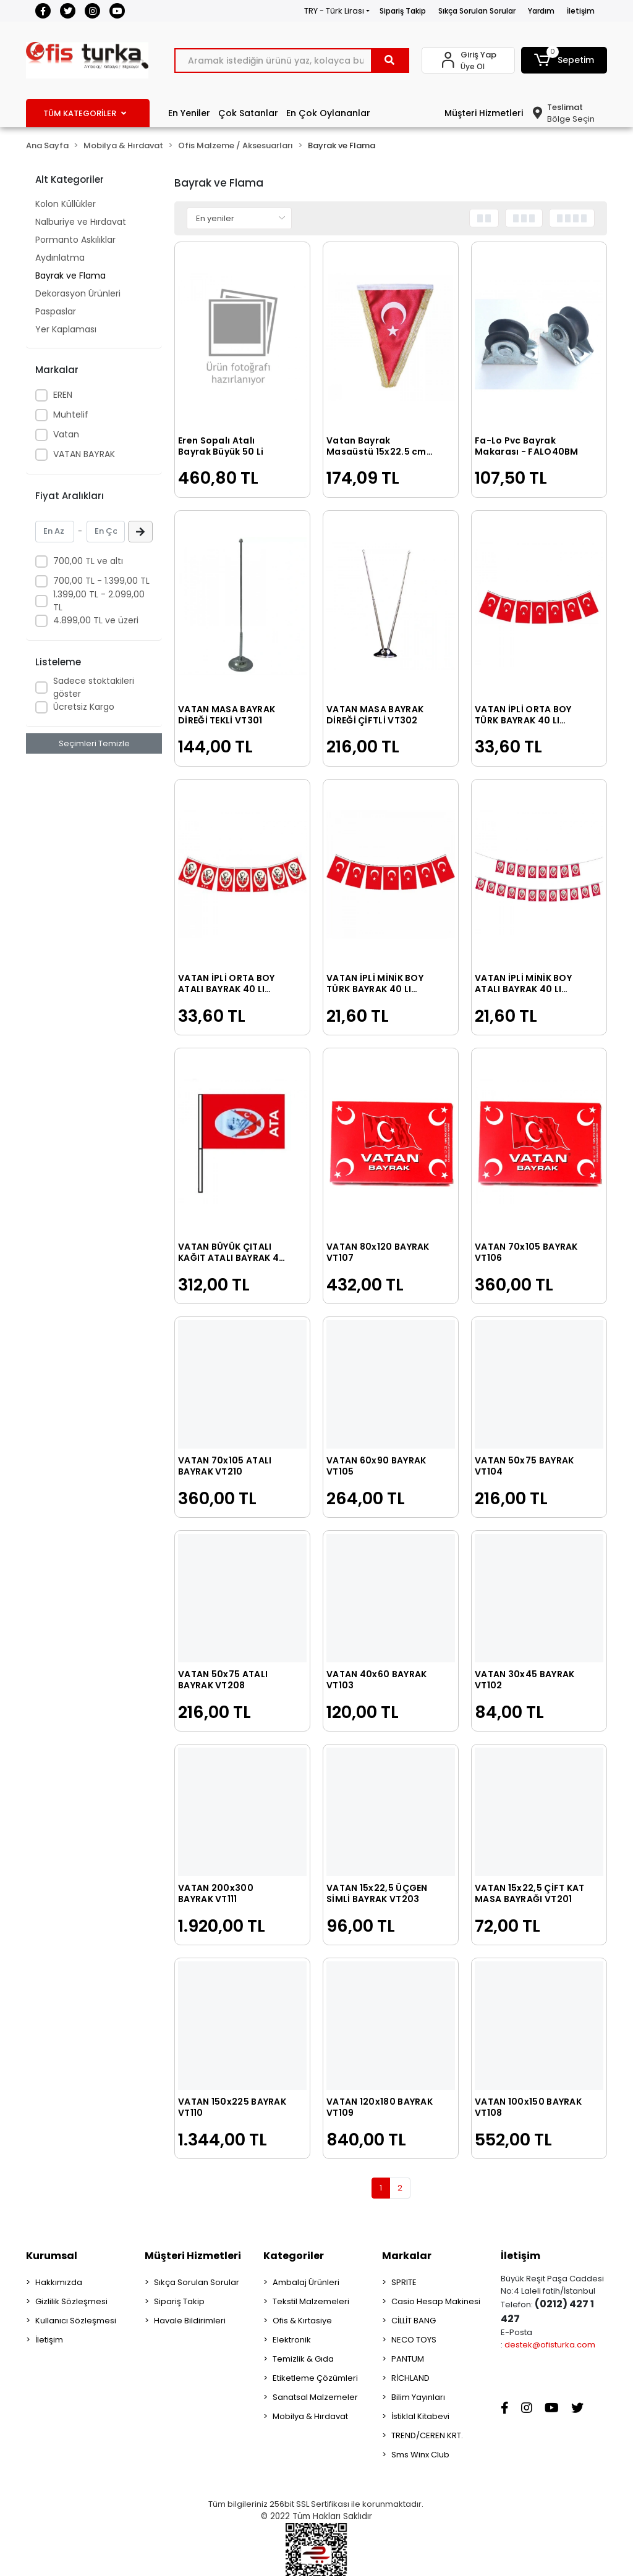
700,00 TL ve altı (88, 561)
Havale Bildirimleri (190, 2320)
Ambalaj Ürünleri (306, 2282)
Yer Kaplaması (65, 329)
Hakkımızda (58, 2282)
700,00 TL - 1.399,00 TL (101, 581)
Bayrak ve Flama (70, 275)
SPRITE (404, 2282)
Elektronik (292, 2340)
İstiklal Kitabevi (420, 2416)
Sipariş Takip (403, 11)
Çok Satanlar (248, 113)
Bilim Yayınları (418, 2397)
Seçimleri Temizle (94, 743)
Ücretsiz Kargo (83, 707)
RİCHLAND (410, 2378)
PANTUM (407, 2359)
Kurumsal (51, 2256)
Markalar (406, 2256)
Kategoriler (293, 2256)
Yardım (541, 11)
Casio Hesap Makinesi (435, 2301)
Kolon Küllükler (65, 204)
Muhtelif (70, 414)
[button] (564, 60)
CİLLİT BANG (413, 2320)
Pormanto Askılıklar (75, 240)
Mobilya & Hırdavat (310, 2416)
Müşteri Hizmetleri (483, 113)
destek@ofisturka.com (549, 2345)
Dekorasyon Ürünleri (78, 293)
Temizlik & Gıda (303, 2359)
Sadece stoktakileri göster (93, 687)
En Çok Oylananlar (328, 113)
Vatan (66, 434)
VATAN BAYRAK (84, 454)
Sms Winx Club (420, 2454)
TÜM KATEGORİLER (84, 113)
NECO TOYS (413, 2340)
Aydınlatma (60, 257)
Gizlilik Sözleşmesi (71, 2301)
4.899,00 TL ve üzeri (95, 620)
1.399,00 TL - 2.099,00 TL (99, 600)
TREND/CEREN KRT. (427, 2435)
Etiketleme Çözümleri (315, 2378)
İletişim (581, 11)
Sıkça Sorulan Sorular (477, 11)
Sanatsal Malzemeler (315, 2397)
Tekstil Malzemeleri (311, 2301)
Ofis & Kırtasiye (302, 2320)
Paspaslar (55, 311)
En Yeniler (189, 113)
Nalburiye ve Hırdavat (80, 222)
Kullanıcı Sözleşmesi (75, 2320)
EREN (62, 395)
